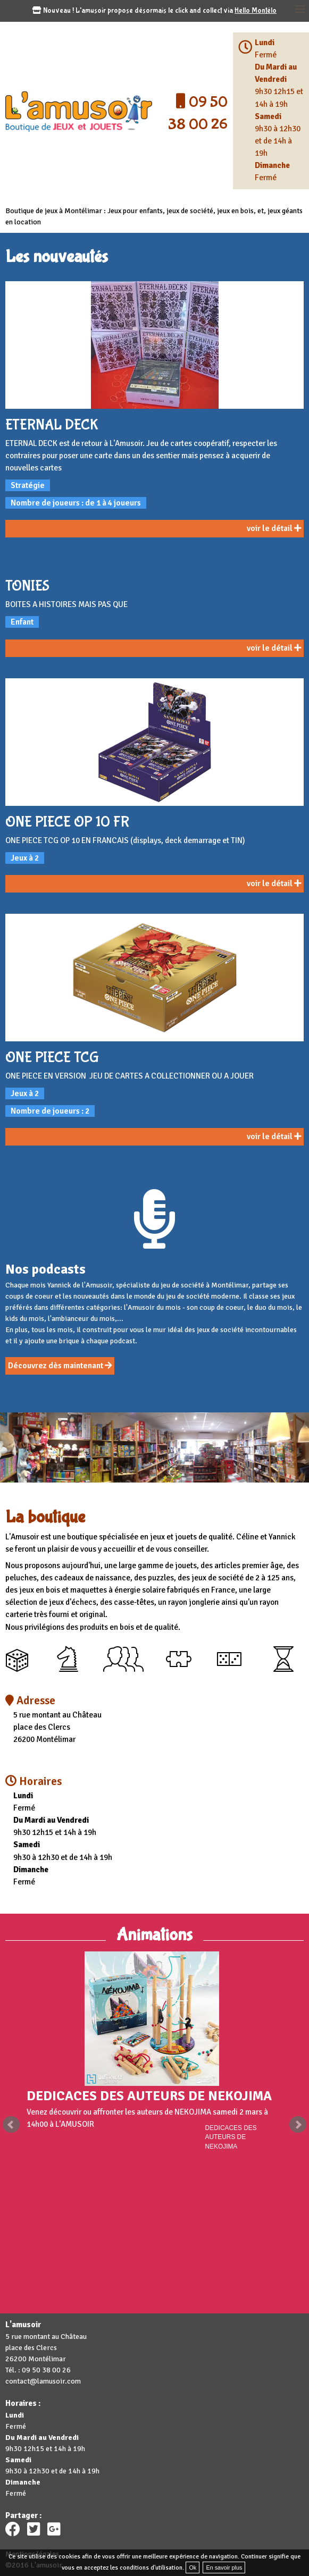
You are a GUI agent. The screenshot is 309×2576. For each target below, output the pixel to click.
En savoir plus (224, 2567)
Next (297, 2124)
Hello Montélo (256, 10)
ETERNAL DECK (51, 425)
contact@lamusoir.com (43, 2381)
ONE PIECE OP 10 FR (67, 822)
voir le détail (274, 528)
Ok (192, 2567)
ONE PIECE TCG (52, 1057)
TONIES (27, 586)
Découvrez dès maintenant (60, 1365)
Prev (11, 2124)
